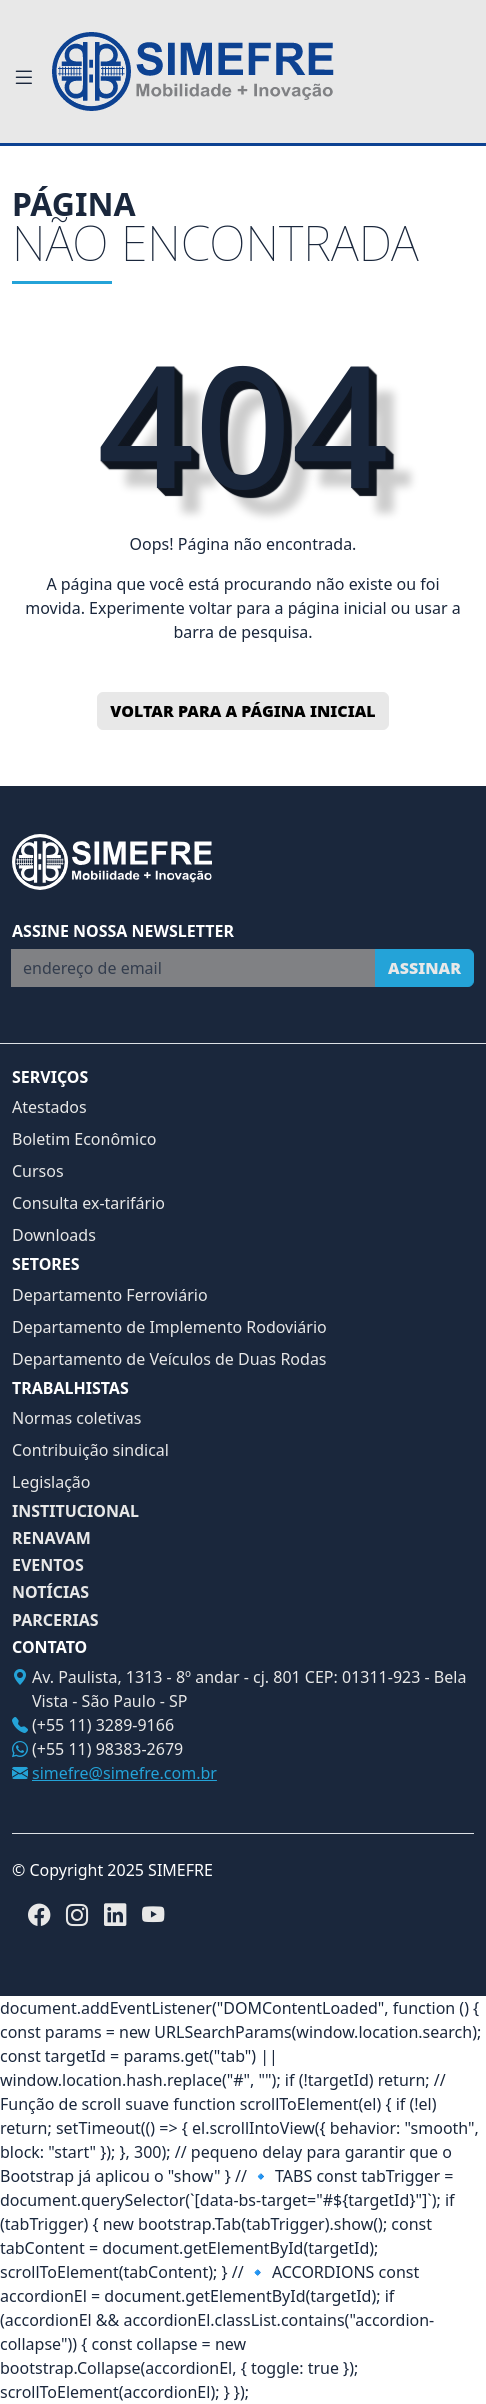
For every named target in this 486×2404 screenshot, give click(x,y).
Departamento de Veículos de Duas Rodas (169, 1359)
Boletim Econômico (84, 1139)
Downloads (54, 1235)
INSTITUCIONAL (75, 1511)
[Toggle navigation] (24, 78)
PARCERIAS (55, 1620)
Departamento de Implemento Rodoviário (169, 1327)
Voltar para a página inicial (242, 711)
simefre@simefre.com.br (124, 1773)
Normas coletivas (76, 1418)
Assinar (424, 968)
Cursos (38, 1171)
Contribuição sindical (90, 1450)
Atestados (49, 1107)
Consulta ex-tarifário (88, 1203)
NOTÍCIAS (50, 1592)
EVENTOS (48, 1565)
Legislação (51, 1482)
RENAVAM (51, 1538)
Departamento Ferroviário (110, 1295)
